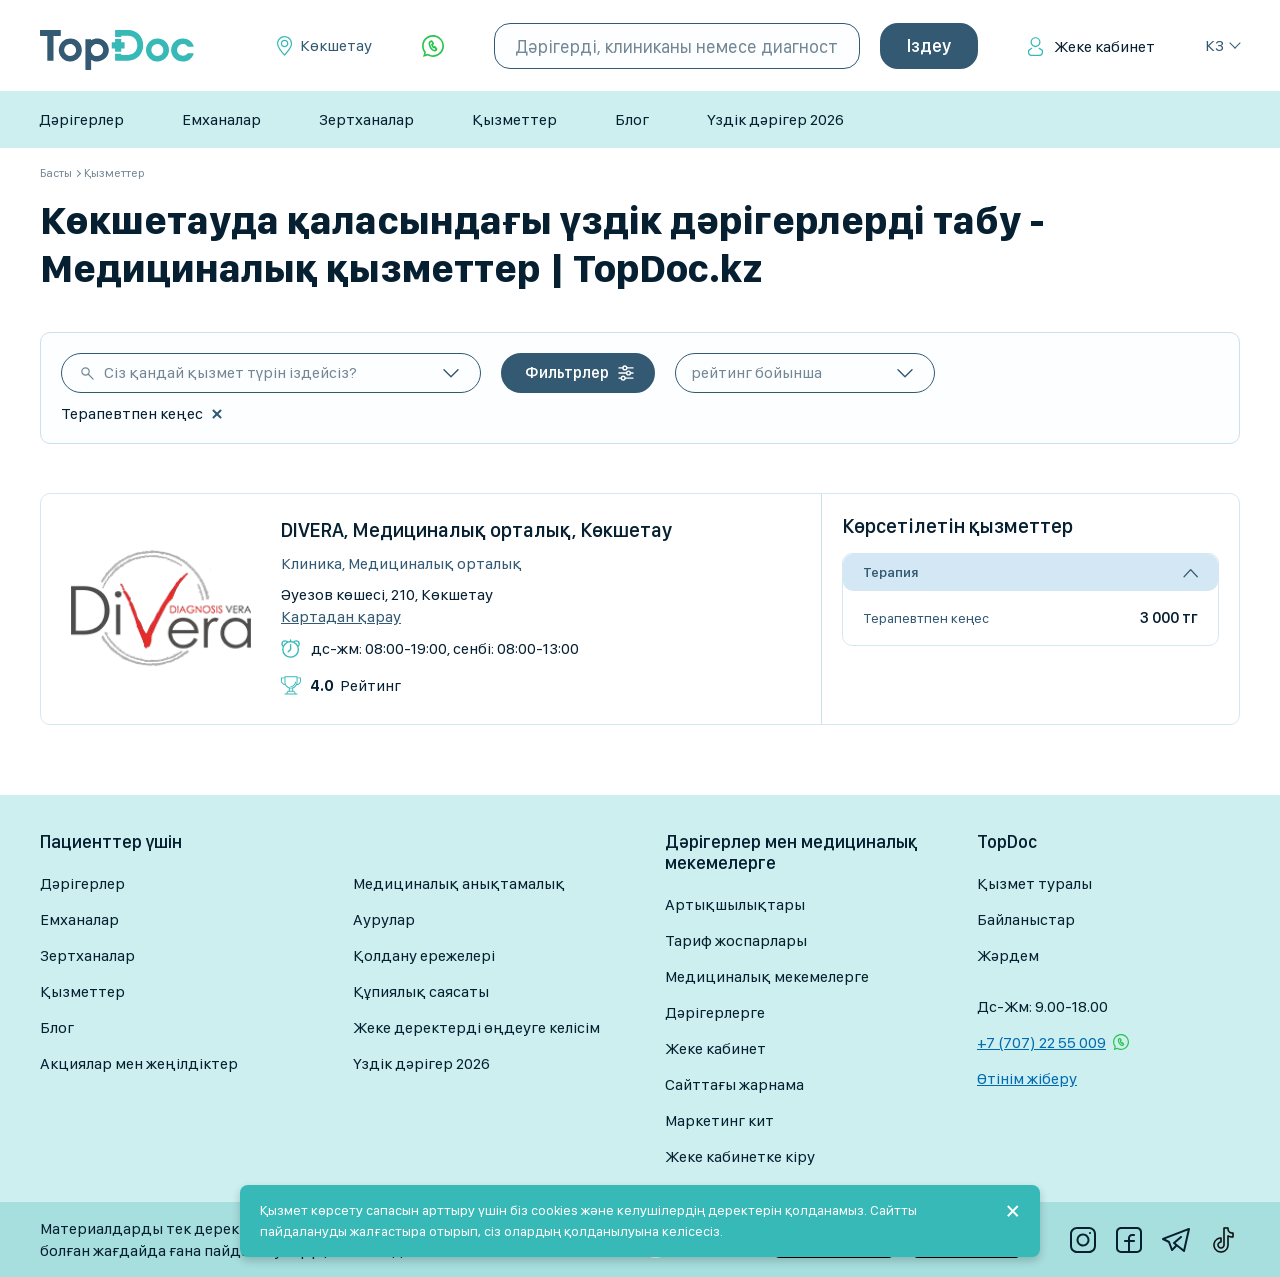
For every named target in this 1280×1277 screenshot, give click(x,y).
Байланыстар (1026, 919)
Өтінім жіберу (1027, 1078)
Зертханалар (366, 119)
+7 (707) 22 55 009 (1041, 1042)
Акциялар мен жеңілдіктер (139, 1063)
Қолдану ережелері (424, 955)
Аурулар (384, 919)
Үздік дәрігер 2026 (775, 119)
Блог (632, 119)
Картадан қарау (341, 617)
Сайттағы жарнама (734, 1084)
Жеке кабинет (1104, 46)
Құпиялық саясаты (421, 991)
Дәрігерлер (81, 119)
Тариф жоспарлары (736, 940)
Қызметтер (514, 119)
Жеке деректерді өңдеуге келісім (476, 1027)
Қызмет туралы (1034, 883)
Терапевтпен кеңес (926, 618)
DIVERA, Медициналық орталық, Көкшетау (476, 530)
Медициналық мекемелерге (767, 976)
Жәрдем (1008, 955)
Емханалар (221, 119)
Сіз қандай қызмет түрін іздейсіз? (230, 372)
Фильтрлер (567, 372)
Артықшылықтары (735, 904)
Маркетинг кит (719, 1120)
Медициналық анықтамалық (459, 883)
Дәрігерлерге (715, 1012)
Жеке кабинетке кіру (740, 1156)
